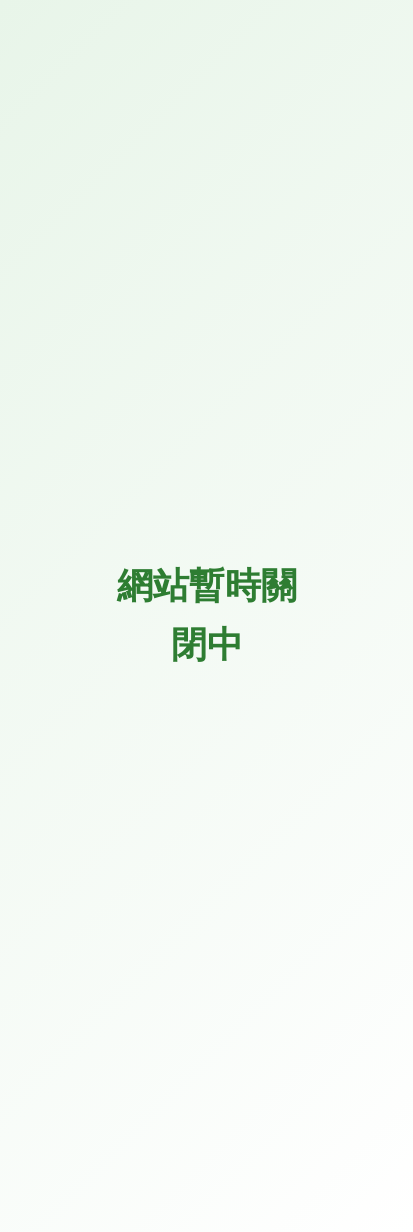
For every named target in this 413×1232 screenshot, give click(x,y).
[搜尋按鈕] (368, 473)
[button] (360, 81)
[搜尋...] (186, 473)
